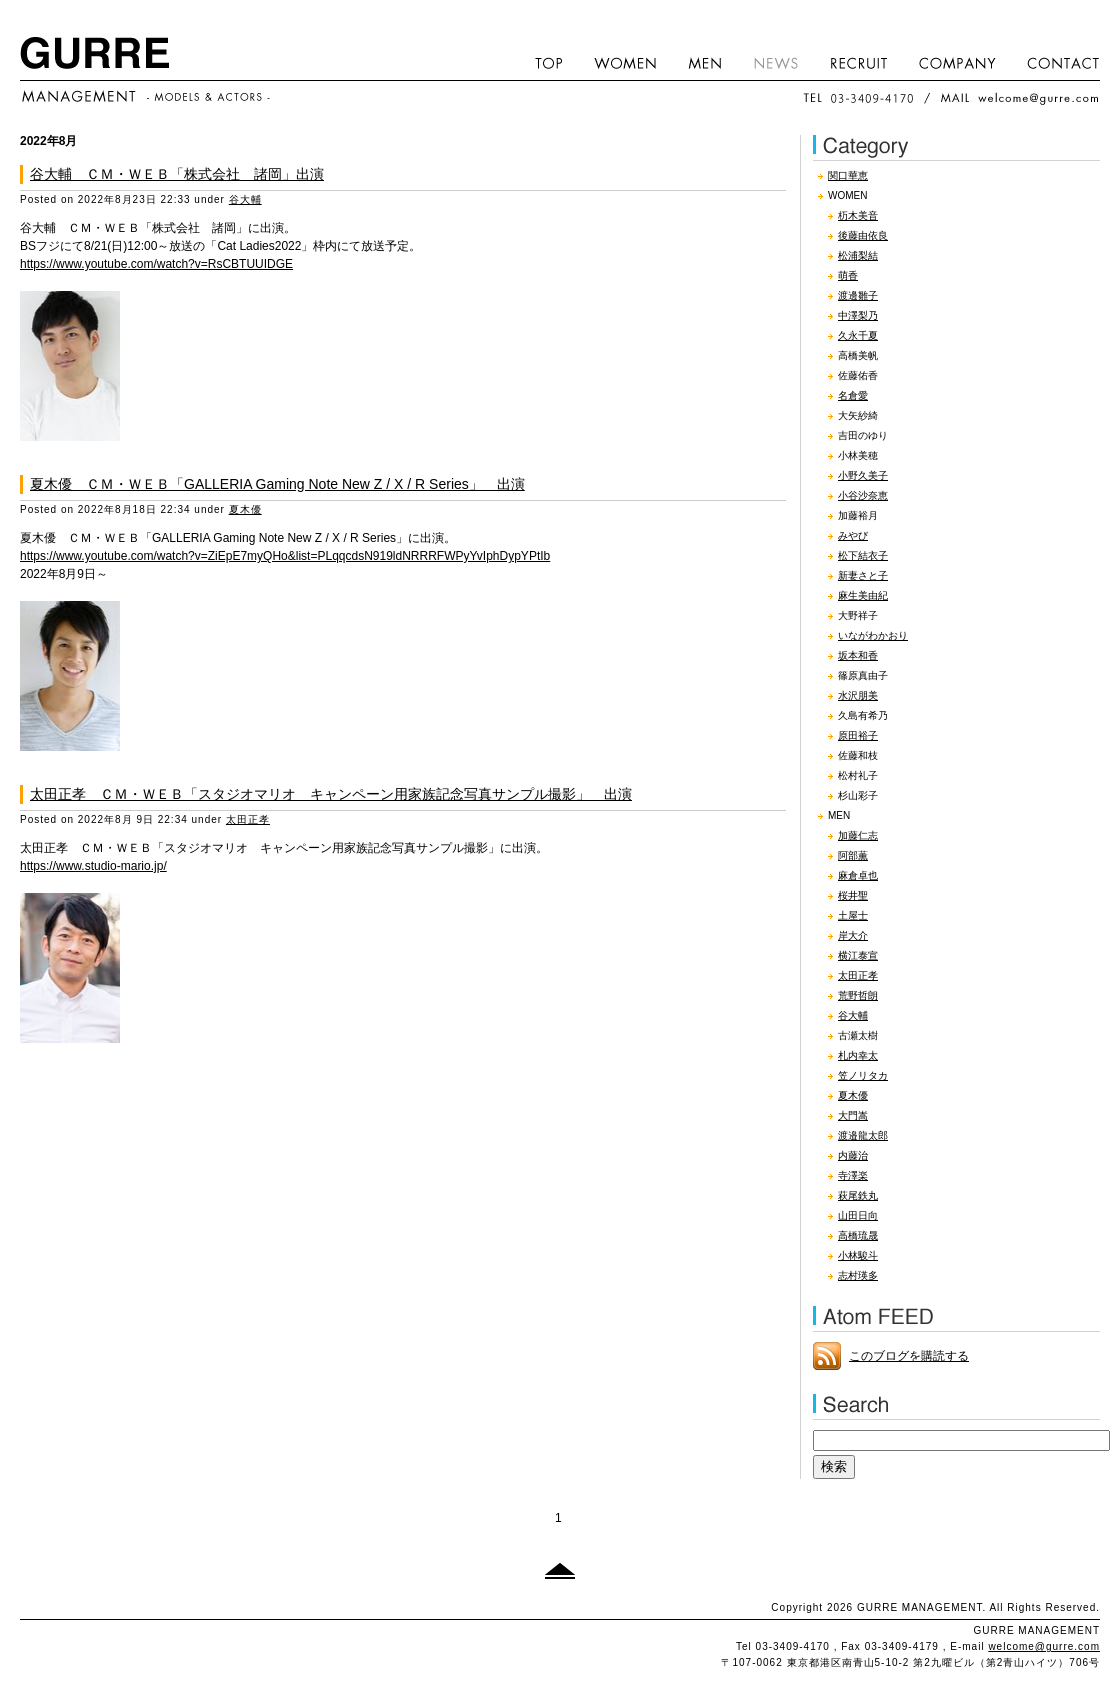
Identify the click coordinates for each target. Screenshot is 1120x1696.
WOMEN (625, 62)
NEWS (776, 62)
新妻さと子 (863, 575)
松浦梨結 (858, 255)
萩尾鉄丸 (858, 1195)
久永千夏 (858, 335)
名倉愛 (853, 395)
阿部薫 (853, 855)
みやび (853, 535)
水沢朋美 (858, 695)
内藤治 (853, 1155)
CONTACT (1056, 62)
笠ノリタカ (863, 1075)
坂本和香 (858, 655)
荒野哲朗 (858, 995)
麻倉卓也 (858, 875)
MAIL (1019, 98)
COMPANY (958, 62)
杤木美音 (858, 215)
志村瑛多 (858, 1275)
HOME (549, 62)
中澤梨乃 (858, 315)
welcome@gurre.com (1044, 1646)
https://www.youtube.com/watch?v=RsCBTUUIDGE (156, 264)
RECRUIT (859, 62)
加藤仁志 (858, 835)
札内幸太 (858, 1055)
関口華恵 (848, 175)
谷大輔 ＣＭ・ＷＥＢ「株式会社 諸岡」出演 (177, 174)
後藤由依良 (863, 235)
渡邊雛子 (858, 295)
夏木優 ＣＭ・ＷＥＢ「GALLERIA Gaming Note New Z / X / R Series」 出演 (277, 484)
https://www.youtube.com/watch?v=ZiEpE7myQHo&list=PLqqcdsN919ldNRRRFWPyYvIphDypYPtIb (285, 556)
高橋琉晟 (858, 1235)
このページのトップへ (560, 1571)
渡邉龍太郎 (863, 1135)
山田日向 (858, 1215)
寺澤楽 (853, 1175)
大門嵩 (853, 1115)
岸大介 (853, 935)
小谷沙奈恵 (863, 495)
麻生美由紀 (863, 595)
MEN (705, 62)
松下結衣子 (863, 555)
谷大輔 (245, 199)
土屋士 (853, 915)
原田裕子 (858, 735)
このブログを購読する (909, 1356)
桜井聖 (853, 895)
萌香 (848, 275)
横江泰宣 (858, 955)
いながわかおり (873, 635)
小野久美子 (863, 475)
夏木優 (245, 509)
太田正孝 (248, 819)
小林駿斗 (858, 1255)
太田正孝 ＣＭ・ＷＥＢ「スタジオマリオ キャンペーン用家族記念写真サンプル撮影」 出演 (331, 794)
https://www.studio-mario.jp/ (93, 866)
